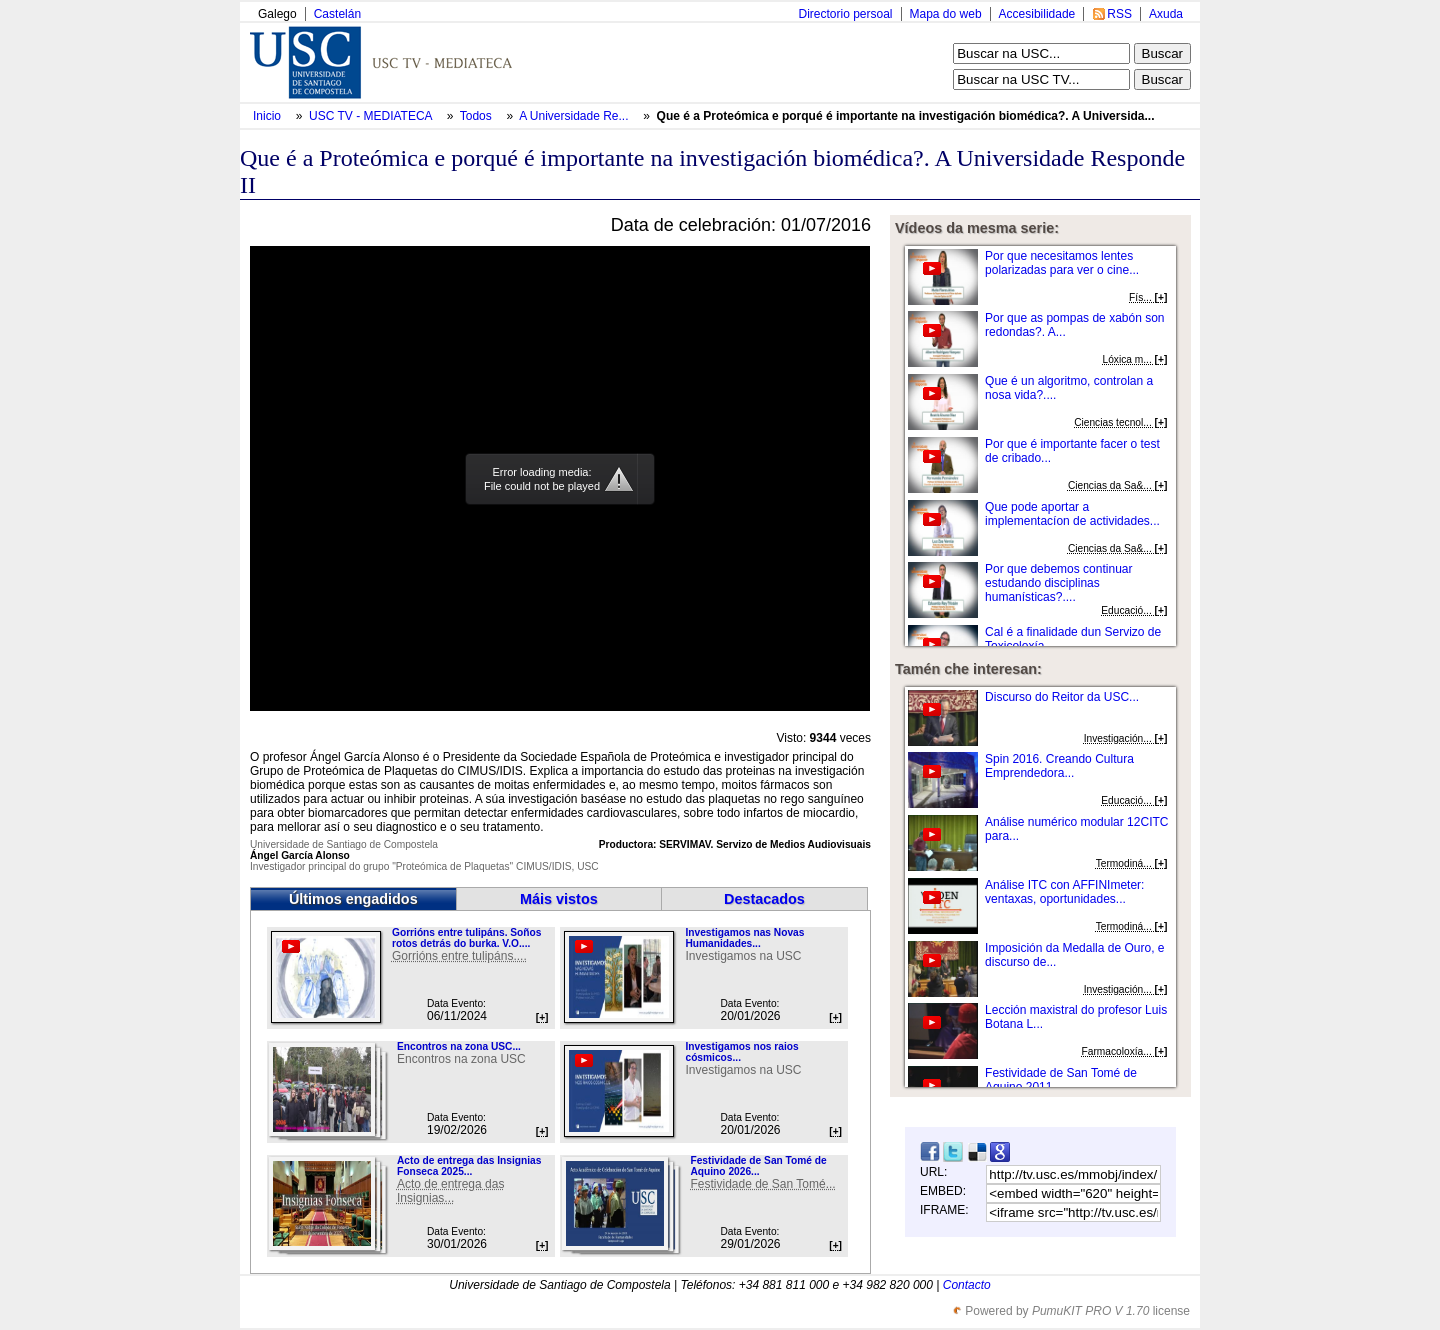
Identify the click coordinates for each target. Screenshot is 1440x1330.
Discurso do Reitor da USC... (1062, 697)
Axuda (1166, 14)
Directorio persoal (845, 14)
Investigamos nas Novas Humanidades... (744, 938)
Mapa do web (946, 14)
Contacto (967, 1285)
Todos (477, 116)
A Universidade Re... (573, 116)
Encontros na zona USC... (459, 1046)
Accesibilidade (1037, 14)
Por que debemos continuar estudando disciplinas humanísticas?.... (1058, 583)
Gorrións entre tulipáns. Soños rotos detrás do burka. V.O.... (466, 938)
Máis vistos (559, 899)
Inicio (268, 116)
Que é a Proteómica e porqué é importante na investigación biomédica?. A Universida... (906, 116)
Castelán (337, 14)
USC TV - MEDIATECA (372, 116)
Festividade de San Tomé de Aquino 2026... (758, 1166)
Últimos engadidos (353, 899)
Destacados (764, 899)
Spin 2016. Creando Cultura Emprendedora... (1059, 766)
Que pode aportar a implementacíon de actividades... (1072, 514)
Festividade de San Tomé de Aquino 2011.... (1061, 1080)
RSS (1119, 14)
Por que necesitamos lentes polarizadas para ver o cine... (1062, 263)
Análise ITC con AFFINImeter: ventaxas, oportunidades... (1064, 892)
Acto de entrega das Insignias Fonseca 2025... (469, 1166)
